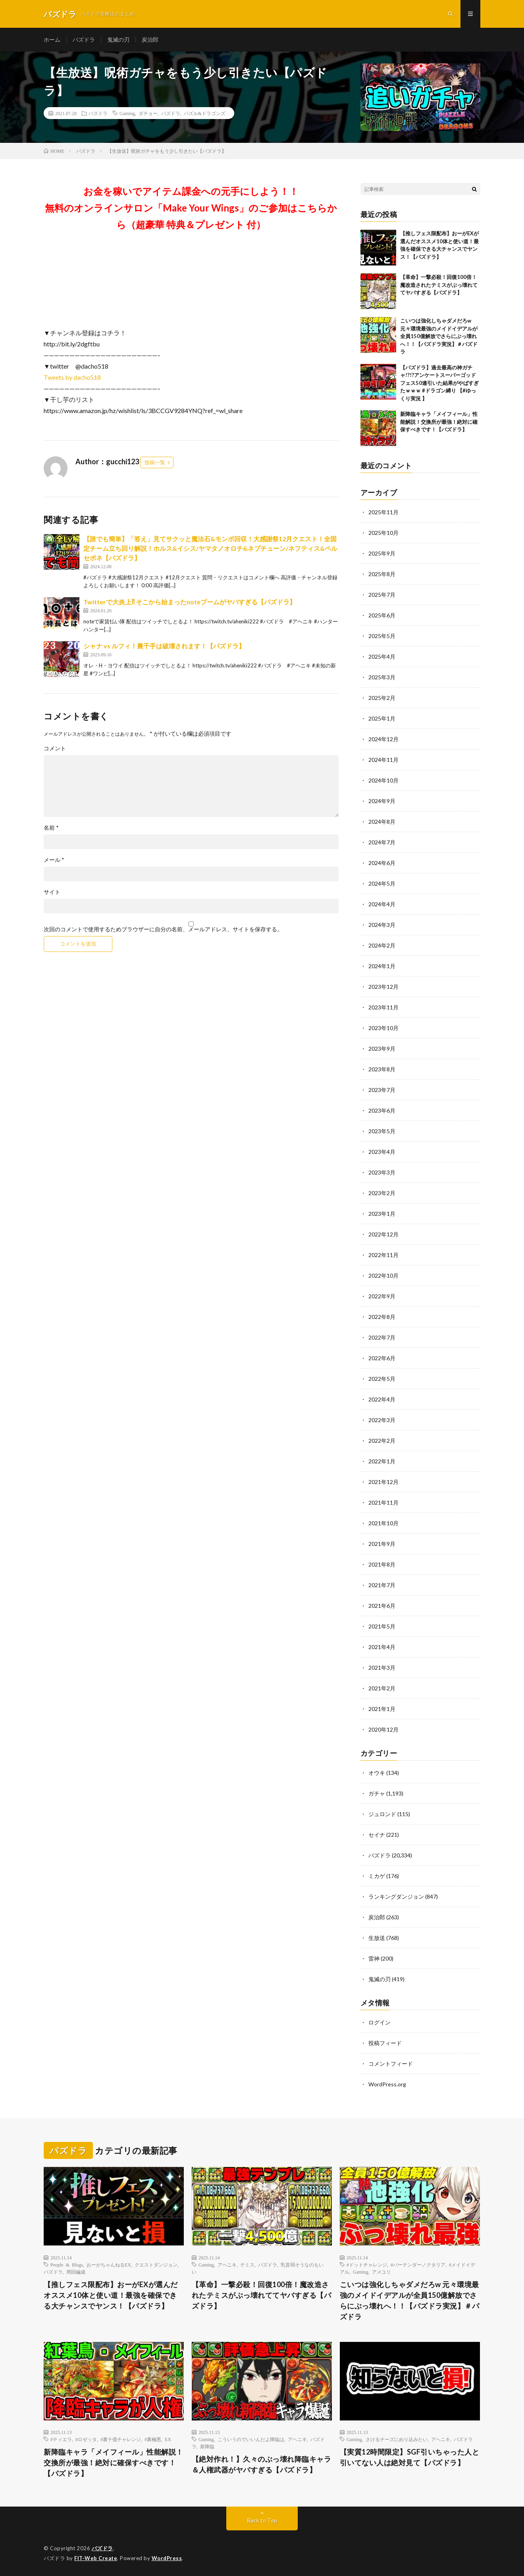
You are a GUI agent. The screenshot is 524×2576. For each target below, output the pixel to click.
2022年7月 (381, 1337)
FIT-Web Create (95, 2558)
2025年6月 (381, 615)
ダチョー (148, 113)
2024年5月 (381, 883)
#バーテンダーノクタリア (418, 2264)
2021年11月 (383, 1502)
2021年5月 (381, 1626)
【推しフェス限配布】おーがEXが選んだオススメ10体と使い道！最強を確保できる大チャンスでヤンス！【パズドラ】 (111, 2295)
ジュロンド (382, 1814)
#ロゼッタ (86, 2439)
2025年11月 (383, 512)
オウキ (376, 1772)
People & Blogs (66, 2264)
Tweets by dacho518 (72, 377)
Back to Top (262, 2520)
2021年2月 (381, 1688)
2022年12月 (383, 1234)
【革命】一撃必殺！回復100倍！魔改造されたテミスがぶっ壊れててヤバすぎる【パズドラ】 (439, 285)
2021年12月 (383, 1481)
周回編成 (75, 2271)
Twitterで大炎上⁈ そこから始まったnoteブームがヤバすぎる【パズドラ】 (189, 602)
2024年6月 (381, 862)
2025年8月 (381, 574)
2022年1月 (381, 1461)
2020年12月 (383, 1729)
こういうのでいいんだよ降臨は (251, 2439)
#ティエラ (61, 2439)
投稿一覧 (154, 462)
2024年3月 (381, 924)
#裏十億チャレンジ (120, 2439)
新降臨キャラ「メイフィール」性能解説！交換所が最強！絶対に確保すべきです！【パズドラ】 (439, 422)
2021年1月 (381, 1708)
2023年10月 (383, 1028)
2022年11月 (383, 1254)
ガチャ (376, 1793)
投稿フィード (385, 2043)
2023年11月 (383, 1007)
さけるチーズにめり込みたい (397, 2439)
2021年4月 (381, 1647)
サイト (52, 892)
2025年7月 (381, 594)
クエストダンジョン (156, 2264)
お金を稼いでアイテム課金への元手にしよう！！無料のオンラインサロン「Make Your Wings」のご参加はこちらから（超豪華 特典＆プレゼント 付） (191, 207)
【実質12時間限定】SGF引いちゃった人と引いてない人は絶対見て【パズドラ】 (410, 2457)
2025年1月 (381, 718)
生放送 (376, 1937)
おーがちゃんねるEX (109, 2264)
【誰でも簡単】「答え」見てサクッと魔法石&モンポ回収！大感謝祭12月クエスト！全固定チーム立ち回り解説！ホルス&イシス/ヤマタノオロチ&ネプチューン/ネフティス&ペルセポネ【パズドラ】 (210, 548)
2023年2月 (381, 1193)
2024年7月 (381, 842)
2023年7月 (381, 1089)
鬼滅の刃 (118, 39)
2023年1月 (381, 1213)
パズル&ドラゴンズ (204, 113)
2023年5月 (381, 1131)
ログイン (379, 2022)
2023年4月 (381, 1151)
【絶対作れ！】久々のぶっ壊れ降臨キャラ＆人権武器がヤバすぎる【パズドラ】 (261, 2464)
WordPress (167, 2558)
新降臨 (207, 2446)
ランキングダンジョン (396, 1896)
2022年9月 (381, 1296)
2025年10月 (383, 532)
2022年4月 (381, 1399)
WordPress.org (387, 2084)
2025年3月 (381, 677)
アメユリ (381, 2271)
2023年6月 (381, 1110)
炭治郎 (150, 39)
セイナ (376, 1834)
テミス (247, 2264)
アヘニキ (227, 2264)
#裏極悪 (152, 2439)
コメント (55, 748)
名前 (51, 827)
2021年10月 (383, 1523)
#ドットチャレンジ (367, 2264)
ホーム (52, 39)
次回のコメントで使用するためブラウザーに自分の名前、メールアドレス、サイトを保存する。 (163, 929)
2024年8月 (381, 821)
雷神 (374, 1958)
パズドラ (84, 39)
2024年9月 (381, 801)
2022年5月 (381, 1378)
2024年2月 (381, 945)
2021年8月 (381, 1564)
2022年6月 (381, 1358)
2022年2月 (381, 1440)
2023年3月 (381, 1172)
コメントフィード (390, 2063)
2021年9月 (381, 1543)
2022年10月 (383, 1275)
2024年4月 (381, 904)
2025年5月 (381, 635)
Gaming (127, 113)
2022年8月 (381, 1316)
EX (168, 2439)
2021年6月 (381, 1605)
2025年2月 (381, 697)
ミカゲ (376, 1875)
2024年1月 (381, 966)
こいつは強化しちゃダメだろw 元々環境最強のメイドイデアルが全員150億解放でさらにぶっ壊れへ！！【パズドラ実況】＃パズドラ (439, 336)
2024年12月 (383, 739)
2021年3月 (381, 1667)
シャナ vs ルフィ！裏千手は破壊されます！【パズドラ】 (164, 646)
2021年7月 (381, 1585)
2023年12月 (383, 986)
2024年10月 (383, 780)
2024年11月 (383, 759)
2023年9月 (381, 1048)
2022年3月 (381, 1420)
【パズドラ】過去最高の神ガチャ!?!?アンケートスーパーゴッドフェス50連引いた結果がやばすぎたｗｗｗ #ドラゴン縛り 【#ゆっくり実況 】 (439, 383)
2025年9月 (381, 553)
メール (54, 860)
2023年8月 (381, 1069)
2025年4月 (381, 656)
